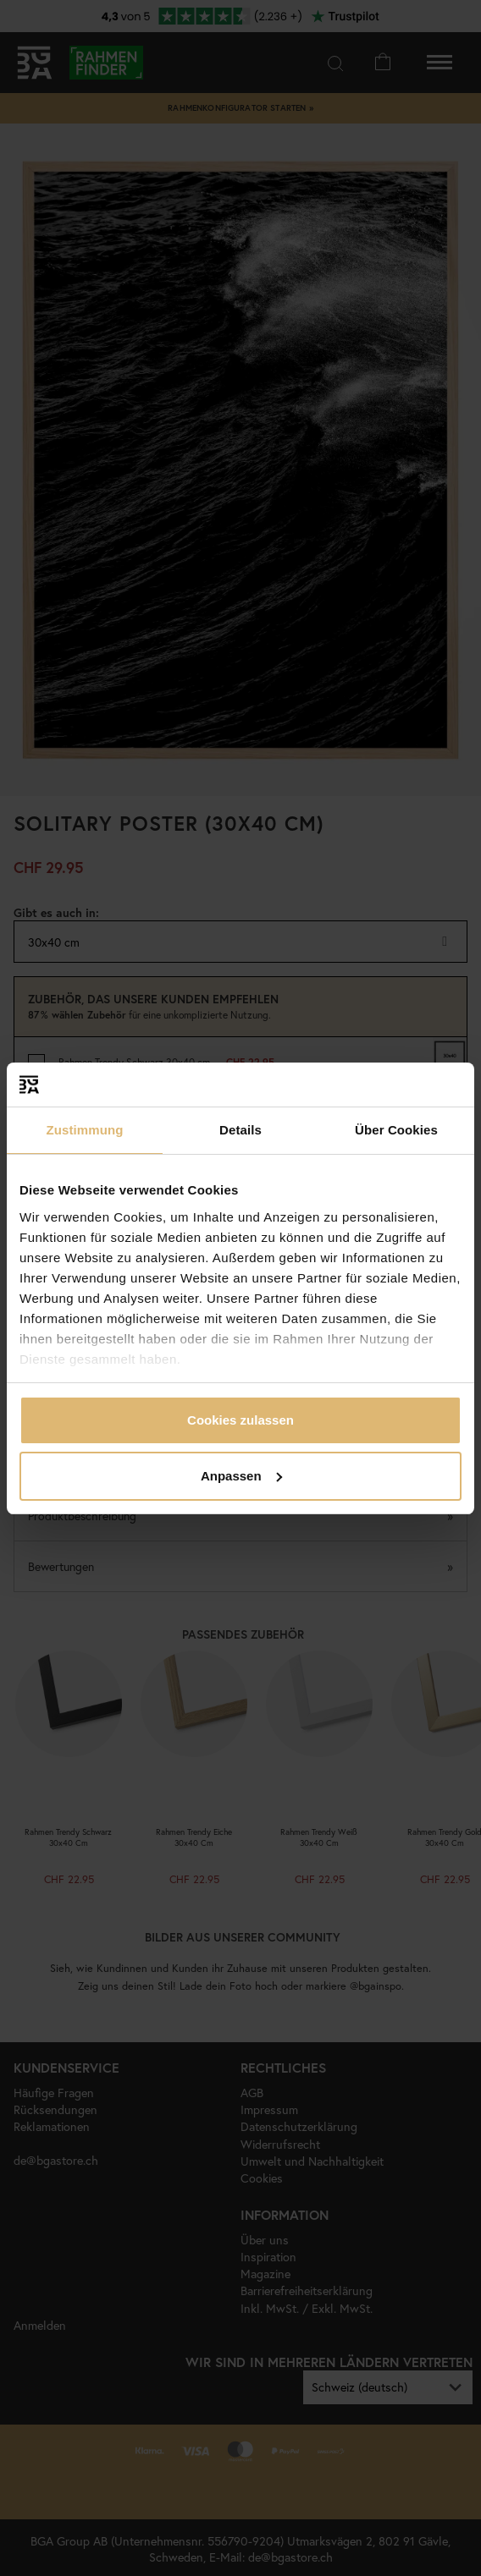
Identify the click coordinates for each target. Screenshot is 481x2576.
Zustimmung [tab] (85, 1130)
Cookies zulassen (240, 1420)
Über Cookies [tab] (396, 1130)
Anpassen (241, 1476)
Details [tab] (240, 1130)
